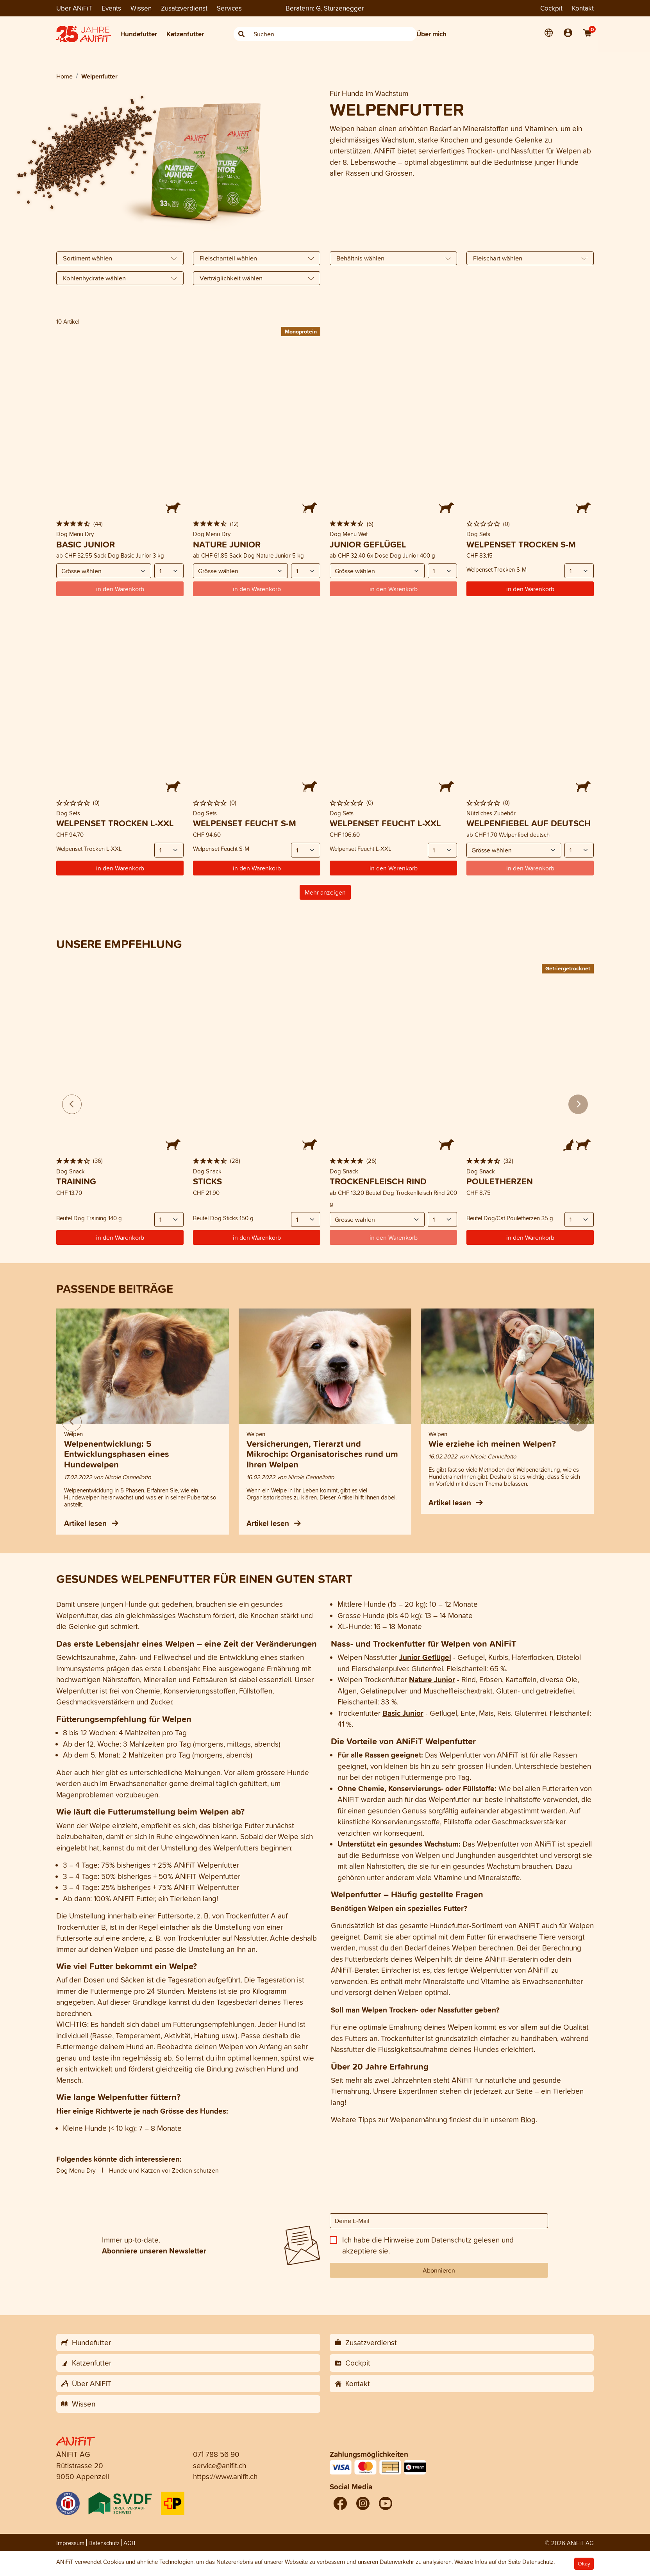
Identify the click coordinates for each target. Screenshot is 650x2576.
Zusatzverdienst (184, 8)
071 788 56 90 (216, 2454)
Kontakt (583, 8)
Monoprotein (301, 331)
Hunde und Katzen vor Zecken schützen (164, 2170)
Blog (528, 2119)
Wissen (141, 8)
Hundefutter (138, 34)
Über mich (431, 34)
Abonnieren (439, 2270)
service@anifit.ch (219, 2465)
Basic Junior (402, 1713)
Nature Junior (432, 1679)
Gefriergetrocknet (567, 968)
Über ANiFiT (74, 8)
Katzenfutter (185, 34)
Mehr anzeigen (325, 892)
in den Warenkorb (530, 588)
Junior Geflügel (425, 1657)
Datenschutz (451, 2240)
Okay (584, 2564)
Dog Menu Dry (76, 2170)
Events (111, 8)
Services (229, 8)
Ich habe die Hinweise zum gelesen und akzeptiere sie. (428, 2245)
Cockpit (551, 8)
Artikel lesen (91, 1523)
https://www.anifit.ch (225, 2476)
